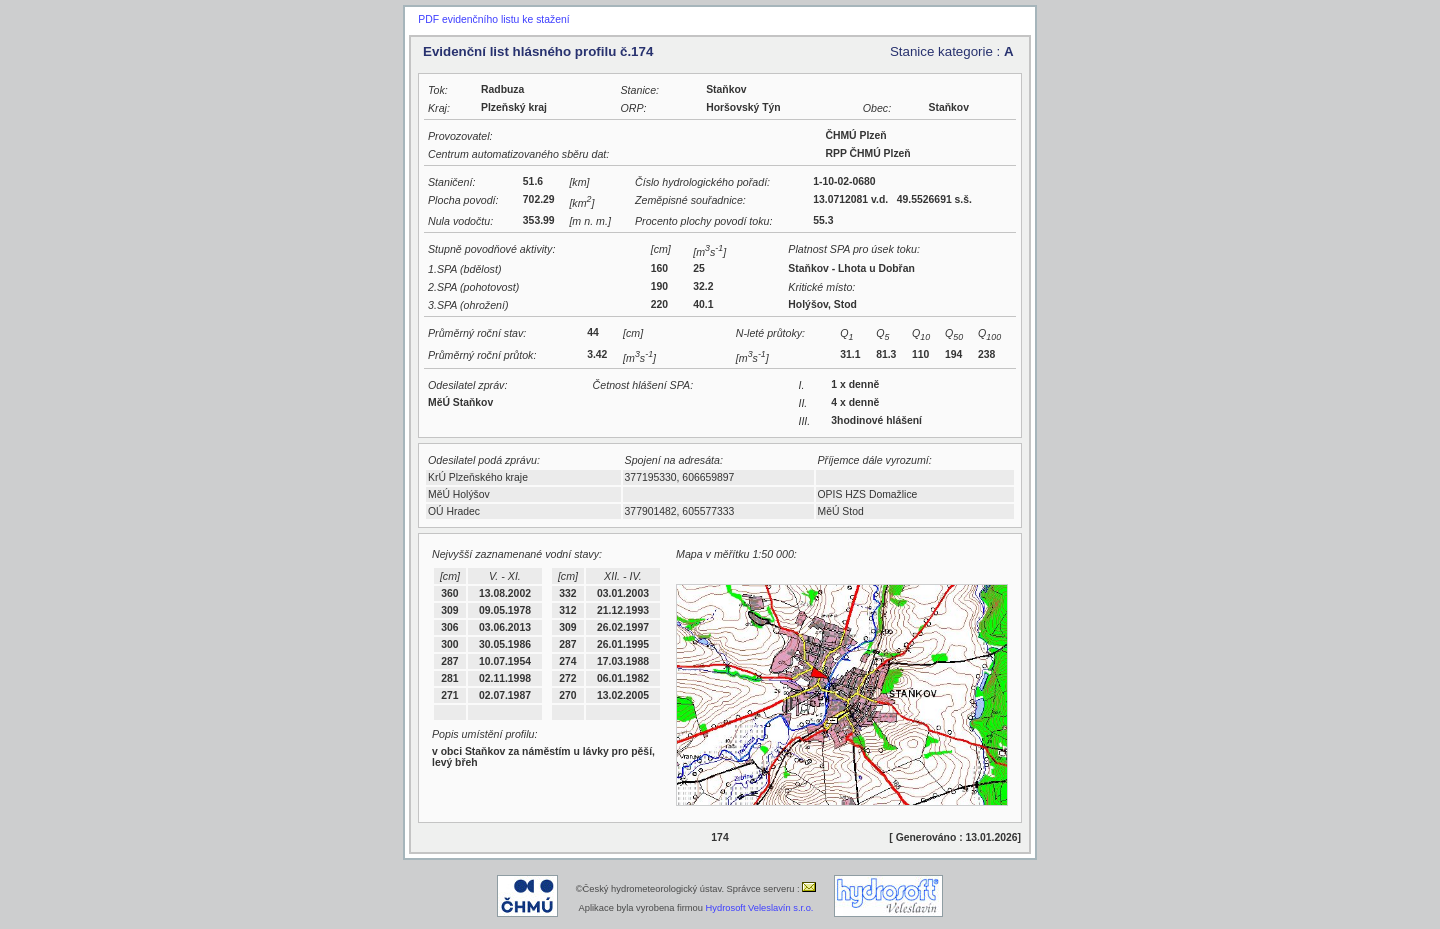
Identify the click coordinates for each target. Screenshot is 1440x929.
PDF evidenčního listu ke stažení (493, 19)
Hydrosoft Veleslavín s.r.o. (760, 908)
